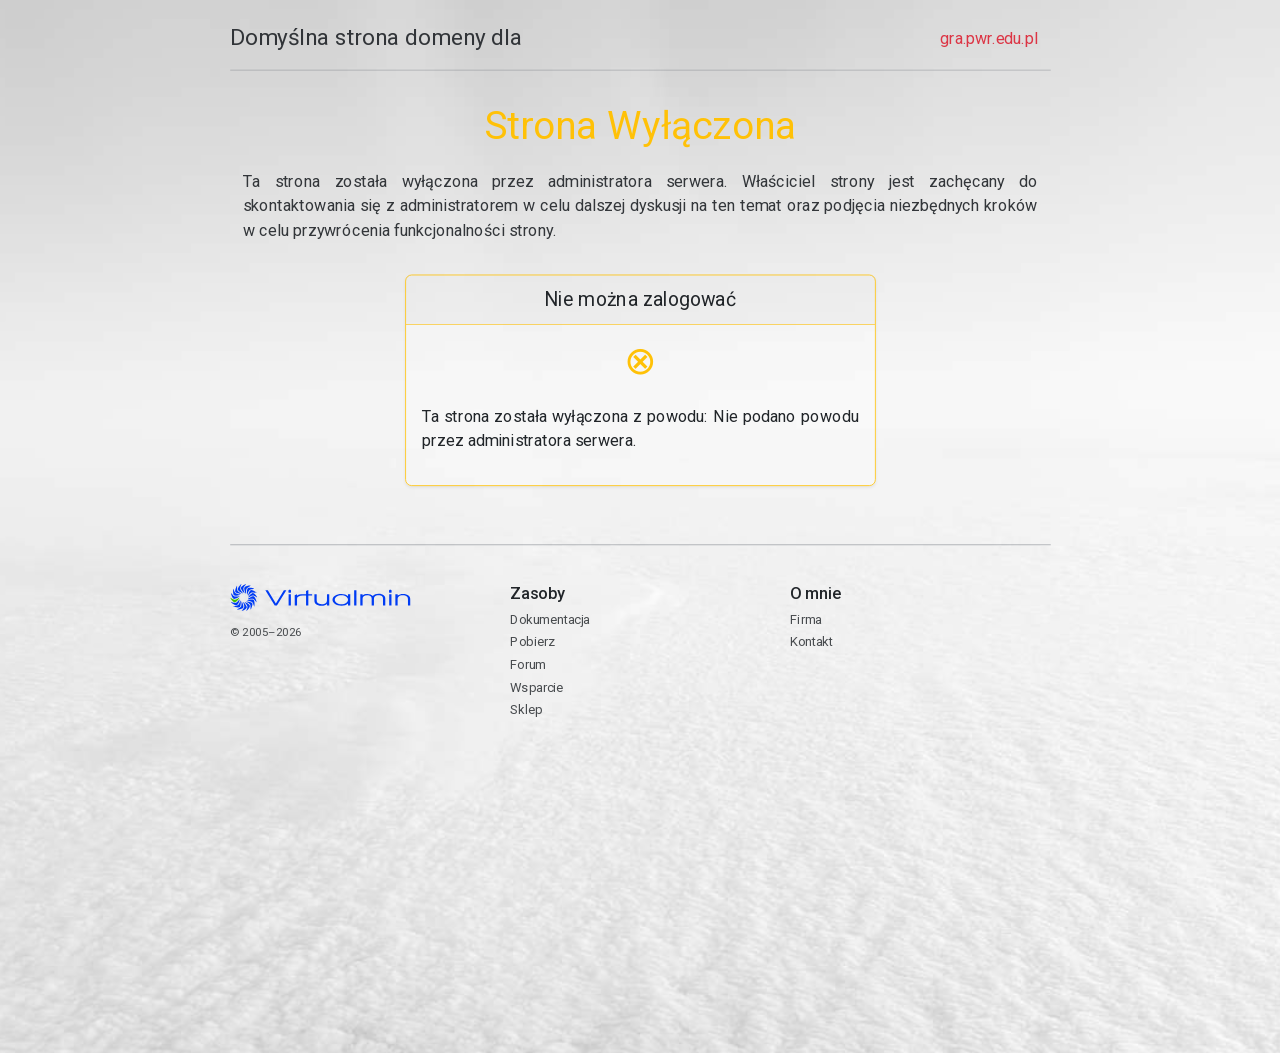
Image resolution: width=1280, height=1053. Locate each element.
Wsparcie (536, 687)
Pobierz (532, 641)
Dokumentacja (549, 619)
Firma (806, 619)
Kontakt (920, 707)
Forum (528, 664)
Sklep (526, 709)
